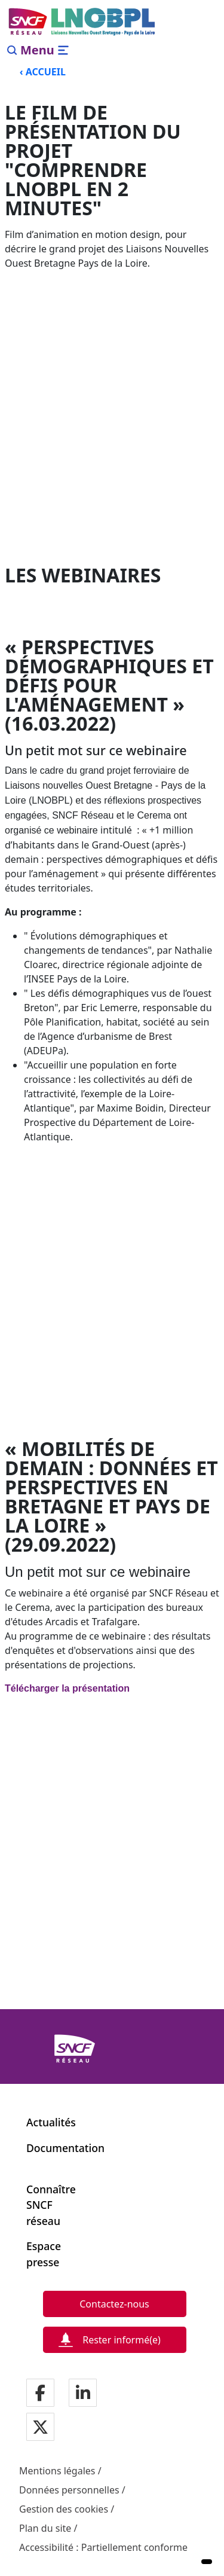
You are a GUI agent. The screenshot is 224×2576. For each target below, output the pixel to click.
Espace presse (43, 2254)
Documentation (65, 2148)
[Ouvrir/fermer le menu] (45, 50)
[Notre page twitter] (40, 2428)
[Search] (12, 50)
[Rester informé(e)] (114, 2340)
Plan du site (45, 2528)
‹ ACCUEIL (43, 71)
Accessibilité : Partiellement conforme (103, 2547)
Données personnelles (69, 2489)
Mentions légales (57, 2470)
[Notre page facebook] (40, 2394)
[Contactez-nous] (114, 2304)
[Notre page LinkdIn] (83, 2394)
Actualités (51, 2122)
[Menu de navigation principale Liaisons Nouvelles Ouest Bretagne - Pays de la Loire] (82, 21)
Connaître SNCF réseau (43, 2205)
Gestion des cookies (63, 2509)
